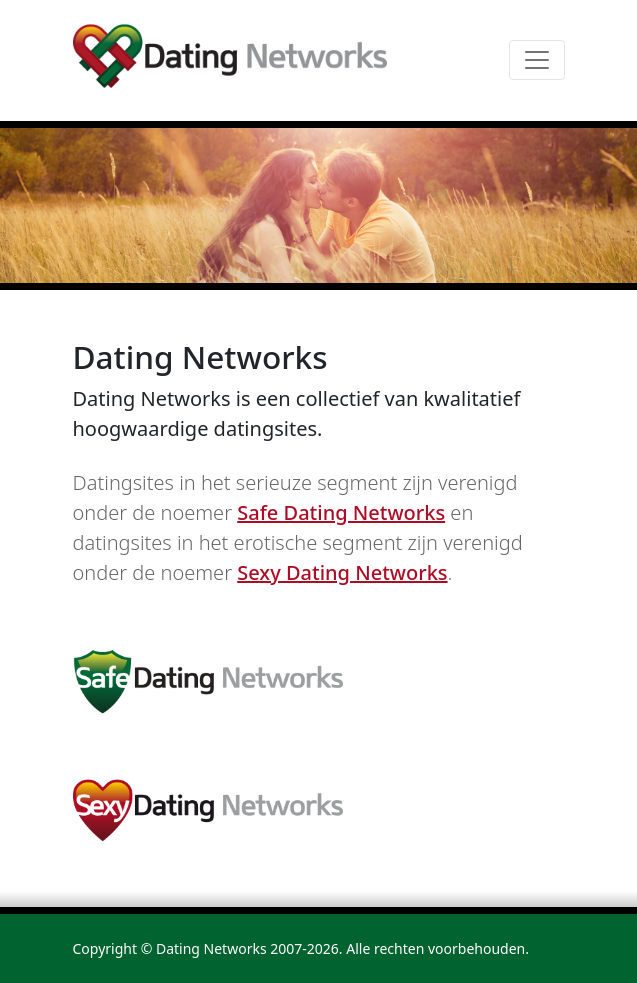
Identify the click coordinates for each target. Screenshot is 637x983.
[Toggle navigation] (537, 60)
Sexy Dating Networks (342, 572)
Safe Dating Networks (341, 512)
